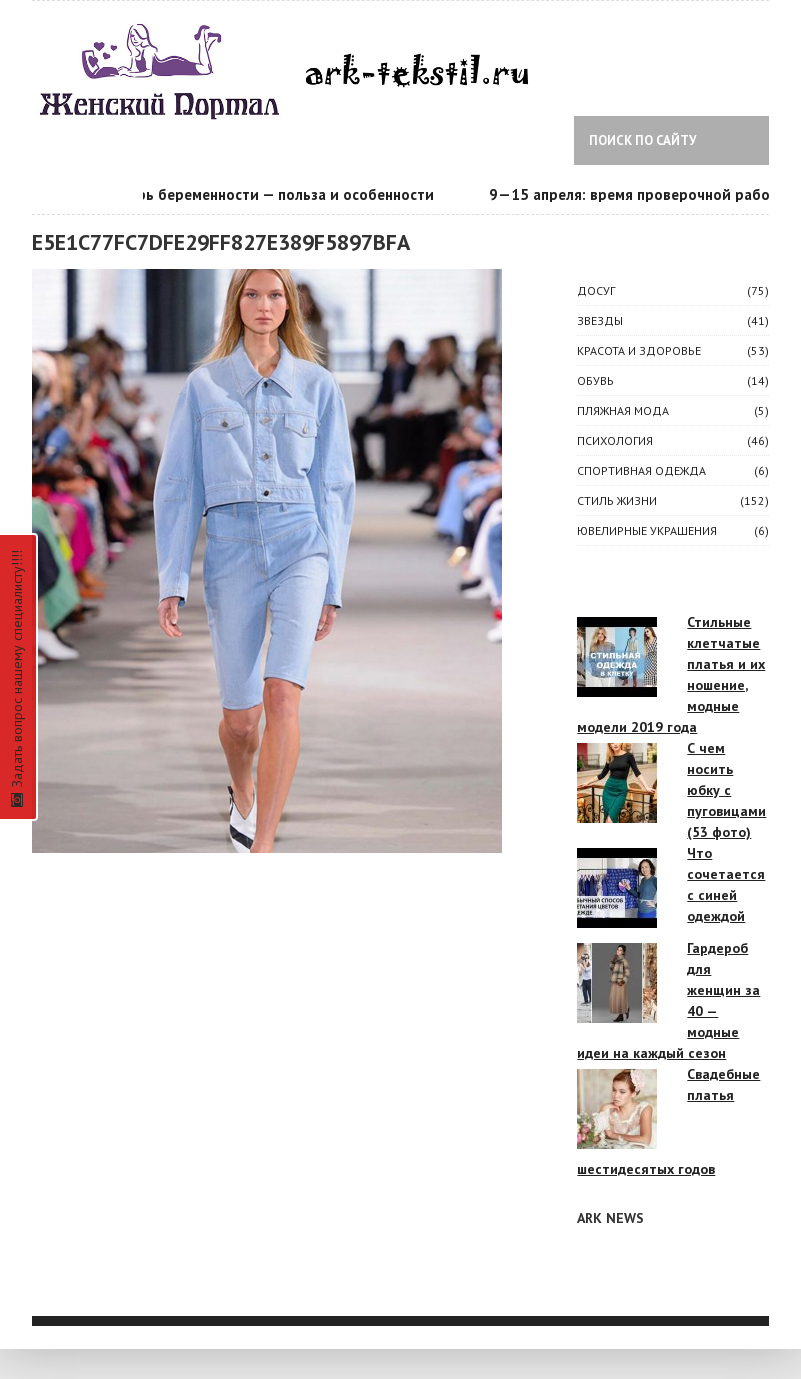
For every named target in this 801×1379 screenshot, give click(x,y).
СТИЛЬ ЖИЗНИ (617, 500)
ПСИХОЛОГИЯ (615, 440)
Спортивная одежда (641, 470)
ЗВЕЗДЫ (600, 320)
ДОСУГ (596, 290)
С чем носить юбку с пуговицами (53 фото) (726, 790)
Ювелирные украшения (647, 530)
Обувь (595, 380)
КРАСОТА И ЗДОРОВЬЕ (639, 350)
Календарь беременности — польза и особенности (259, 194)
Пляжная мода (623, 410)
